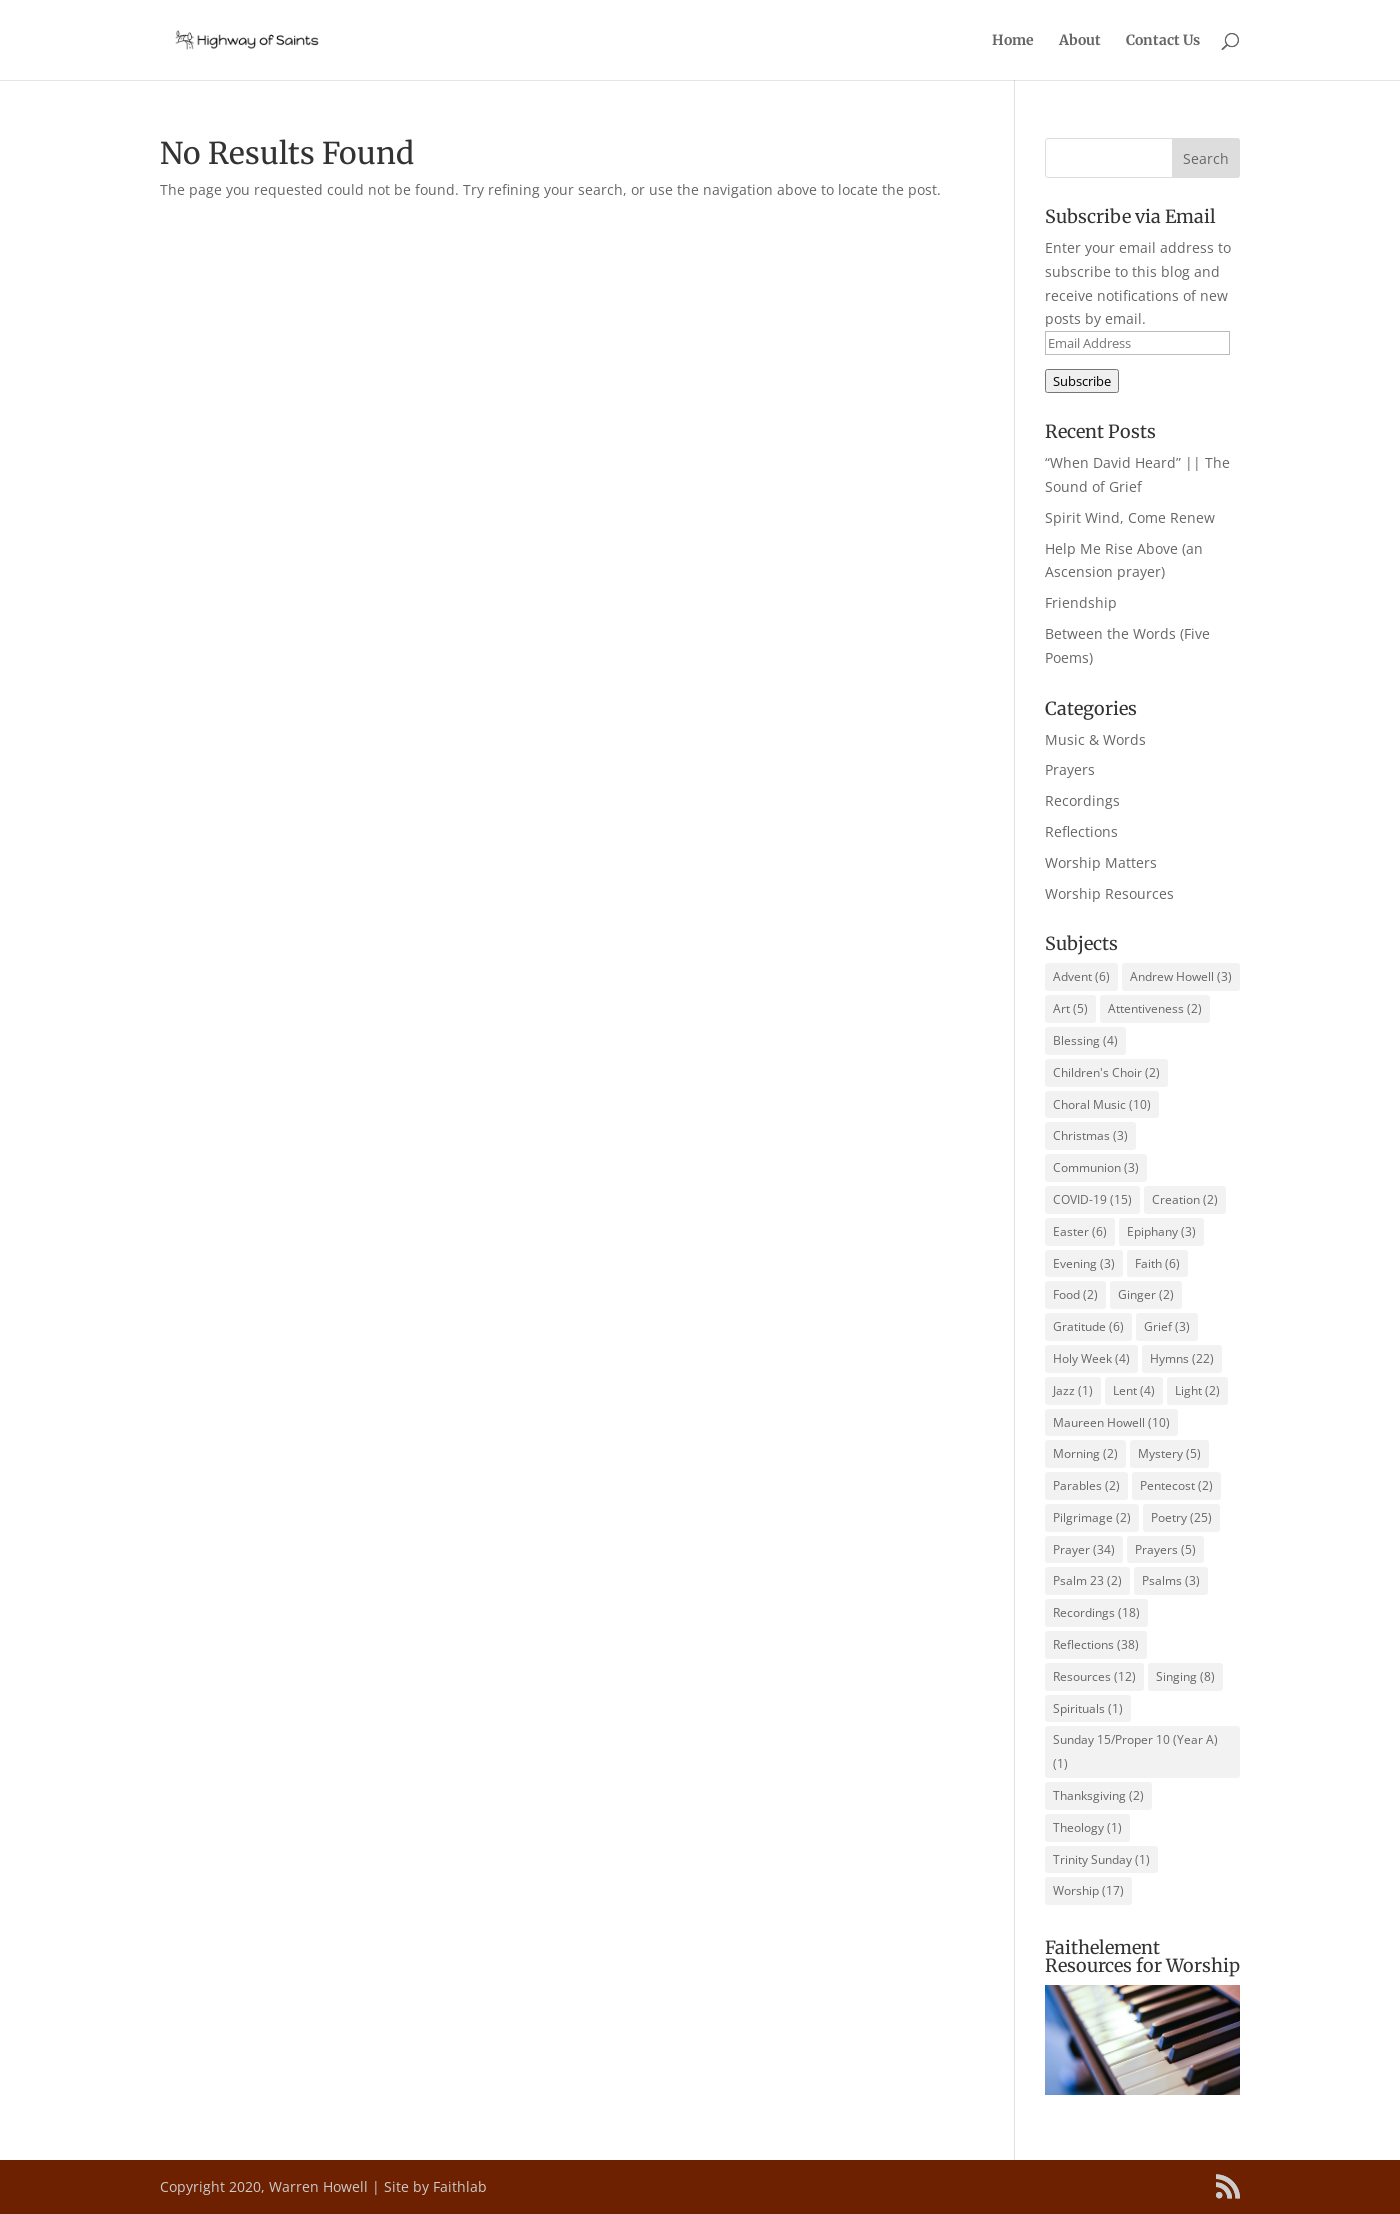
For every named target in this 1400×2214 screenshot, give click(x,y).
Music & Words (1095, 739)
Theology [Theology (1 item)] (1087, 1827)
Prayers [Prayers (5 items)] (1165, 1549)
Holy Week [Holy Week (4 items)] (1091, 1358)
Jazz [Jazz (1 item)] (1073, 1390)
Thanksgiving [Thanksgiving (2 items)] (1098, 1795)
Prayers (1070, 769)
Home (1013, 41)
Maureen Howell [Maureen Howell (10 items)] (1111, 1422)
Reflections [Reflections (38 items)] (1096, 1644)
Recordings (1082, 800)
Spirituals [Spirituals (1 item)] (1088, 1708)
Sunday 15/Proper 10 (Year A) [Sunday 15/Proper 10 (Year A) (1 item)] (1135, 1751)
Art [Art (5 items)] (1070, 1008)
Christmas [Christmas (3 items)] (1090, 1135)
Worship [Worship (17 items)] (1088, 1890)
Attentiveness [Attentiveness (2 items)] (1155, 1008)
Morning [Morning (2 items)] (1085, 1453)
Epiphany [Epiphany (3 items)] (1161, 1231)
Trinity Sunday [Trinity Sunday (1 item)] (1101, 1859)
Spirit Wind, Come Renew (1130, 517)
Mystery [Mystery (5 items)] (1169, 1453)
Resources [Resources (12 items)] (1094, 1676)
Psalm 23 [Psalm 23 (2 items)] (1087, 1580)
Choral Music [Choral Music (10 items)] (1102, 1104)
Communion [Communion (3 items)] (1096, 1167)
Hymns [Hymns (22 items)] (1182, 1358)
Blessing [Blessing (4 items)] (1085, 1040)
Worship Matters (1101, 862)
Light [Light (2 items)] (1197, 1390)
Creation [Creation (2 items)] (1185, 1199)
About (1080, 41)
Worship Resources (1109, 893)
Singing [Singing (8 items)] (1185, 1676)
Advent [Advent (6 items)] (1081, 976)
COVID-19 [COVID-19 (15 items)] (1092, 1199)
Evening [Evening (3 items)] (1084, 1263)
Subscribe (1082, 381)
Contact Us (1163, 41)
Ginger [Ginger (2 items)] (1146, 1294)
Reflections (1081, 831)
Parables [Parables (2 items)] (1086, 1485)
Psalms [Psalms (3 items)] (1171, 1580)
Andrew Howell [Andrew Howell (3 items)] (1181, 976)
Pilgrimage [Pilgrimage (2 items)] (1092, 1517)
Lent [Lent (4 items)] (1134, 1390)
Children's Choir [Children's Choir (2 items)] (1106, 1072)
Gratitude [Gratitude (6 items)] (1088, 1326)
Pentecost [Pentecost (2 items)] (1176, 1485)
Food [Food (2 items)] (1075, 1294)
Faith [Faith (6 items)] (1157, 1263)
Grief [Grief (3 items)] (1167, 1326)
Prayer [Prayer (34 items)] (1084, 1549)
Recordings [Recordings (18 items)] (1096, 1612)
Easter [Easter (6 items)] (1080, 1231)
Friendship (1081, 602)
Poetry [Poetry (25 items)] (1181, 1517)
